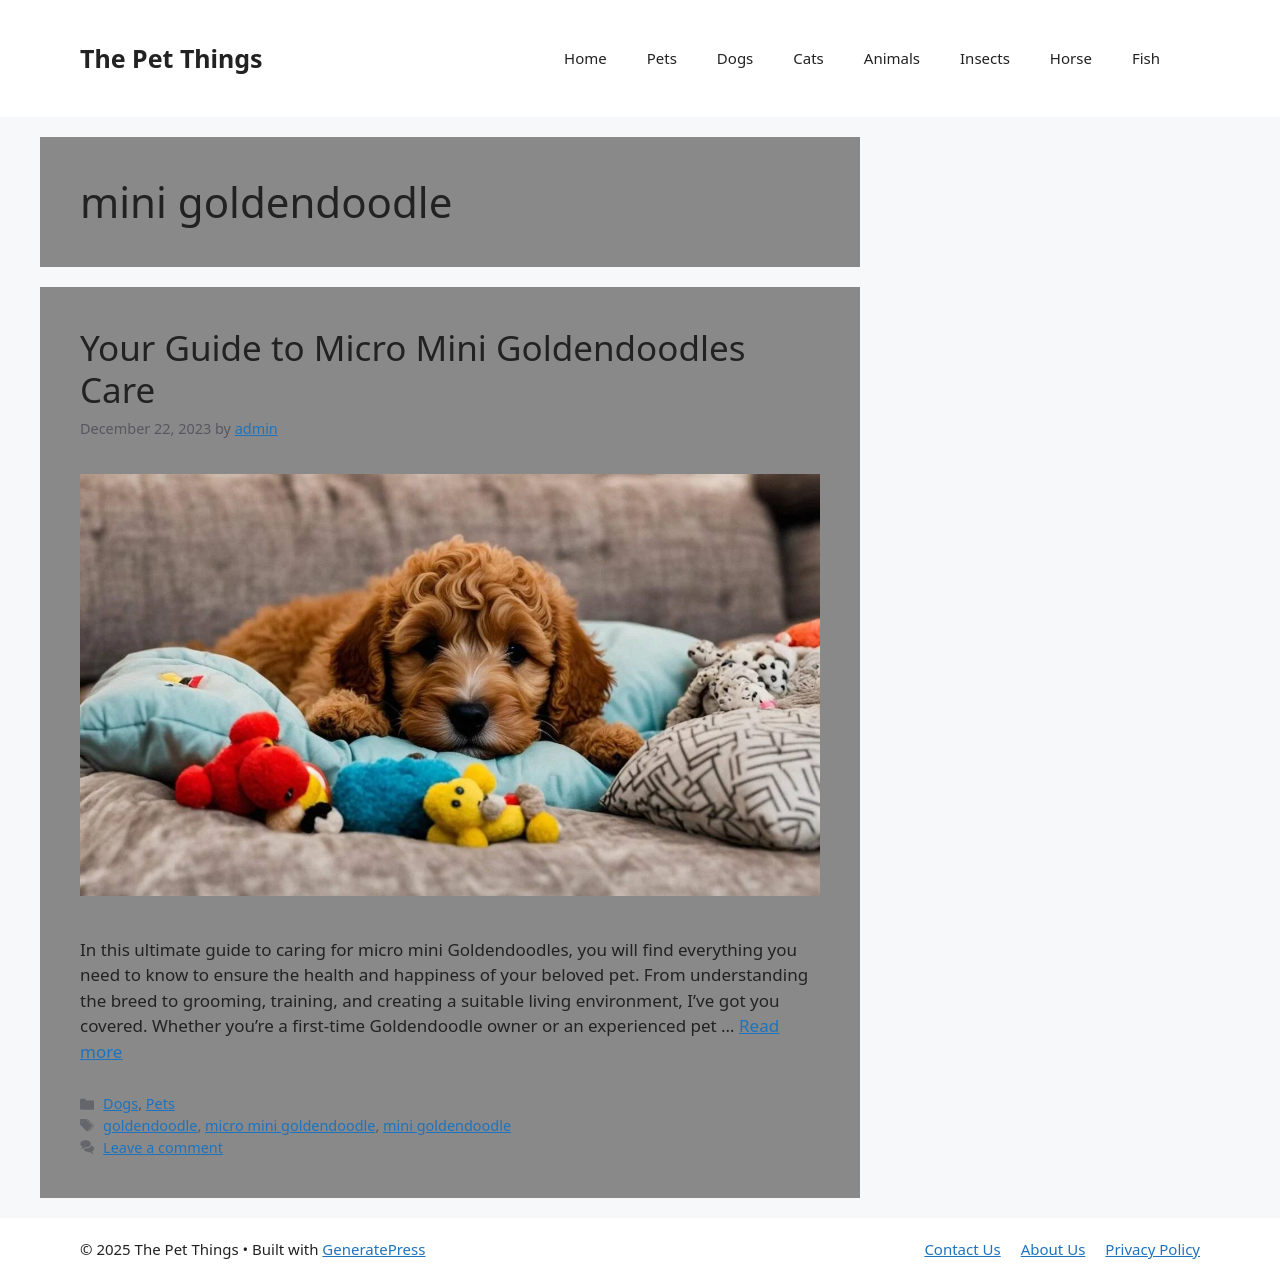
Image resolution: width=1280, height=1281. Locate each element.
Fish (1146, 58)
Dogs (735, 58)
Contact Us (962, 1249)
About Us (1053, 1249)
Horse (1071, 58)
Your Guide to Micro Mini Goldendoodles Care (413, 368)
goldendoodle (150, 1125)
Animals (892, 58)
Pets (662, 58)
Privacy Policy (1152, 1249)
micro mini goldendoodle (290, 1125)
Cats (808, 58)
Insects (985, 58)
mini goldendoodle (447, 1125)
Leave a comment (163, 1147)
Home (585, 58)
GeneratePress (373, 1249)
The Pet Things (171, 58)
